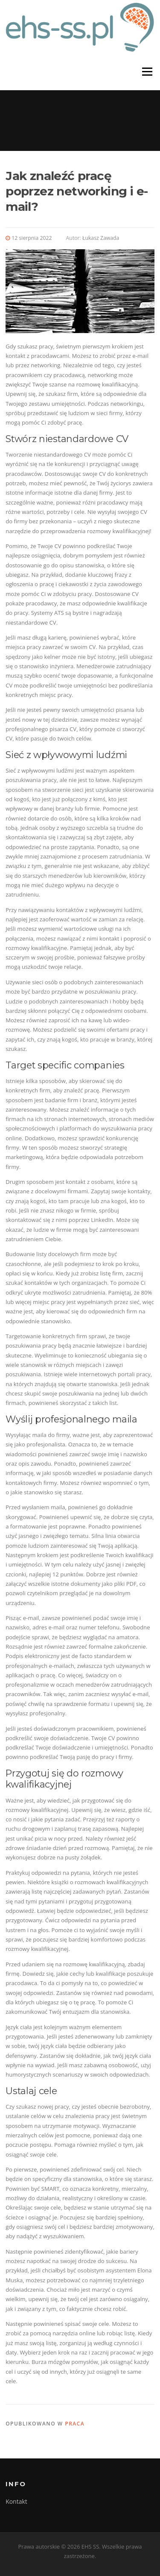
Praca (74, 2423)
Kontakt (16, 2501)
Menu (147, 72)
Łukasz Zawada (100, 238)
